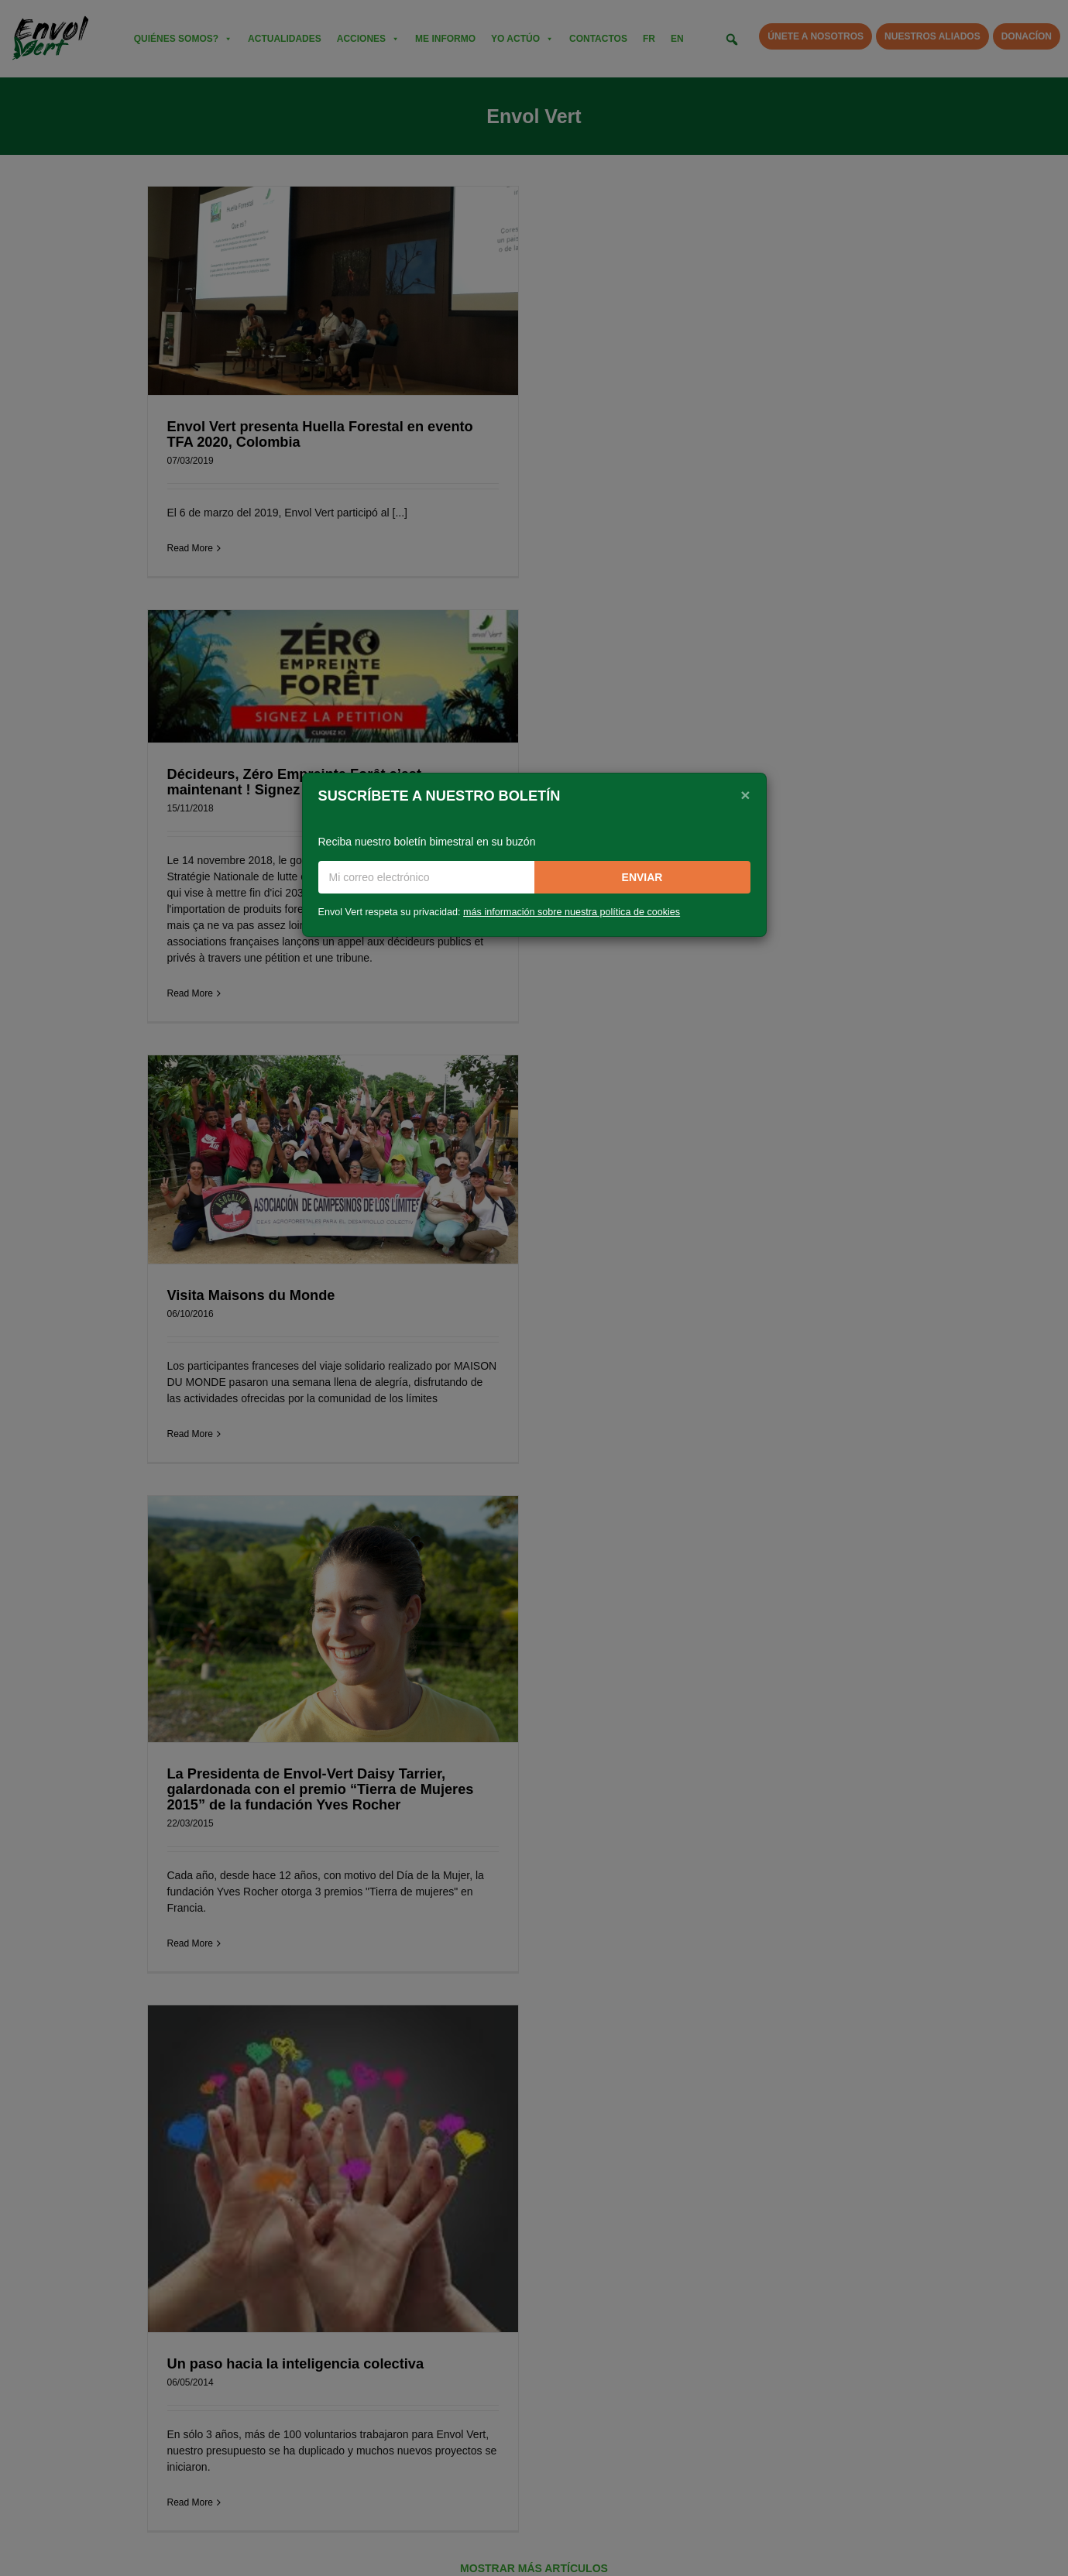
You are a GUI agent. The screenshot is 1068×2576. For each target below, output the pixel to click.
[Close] (745, 794)
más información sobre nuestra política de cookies (571, 912)
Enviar (642, 877)
